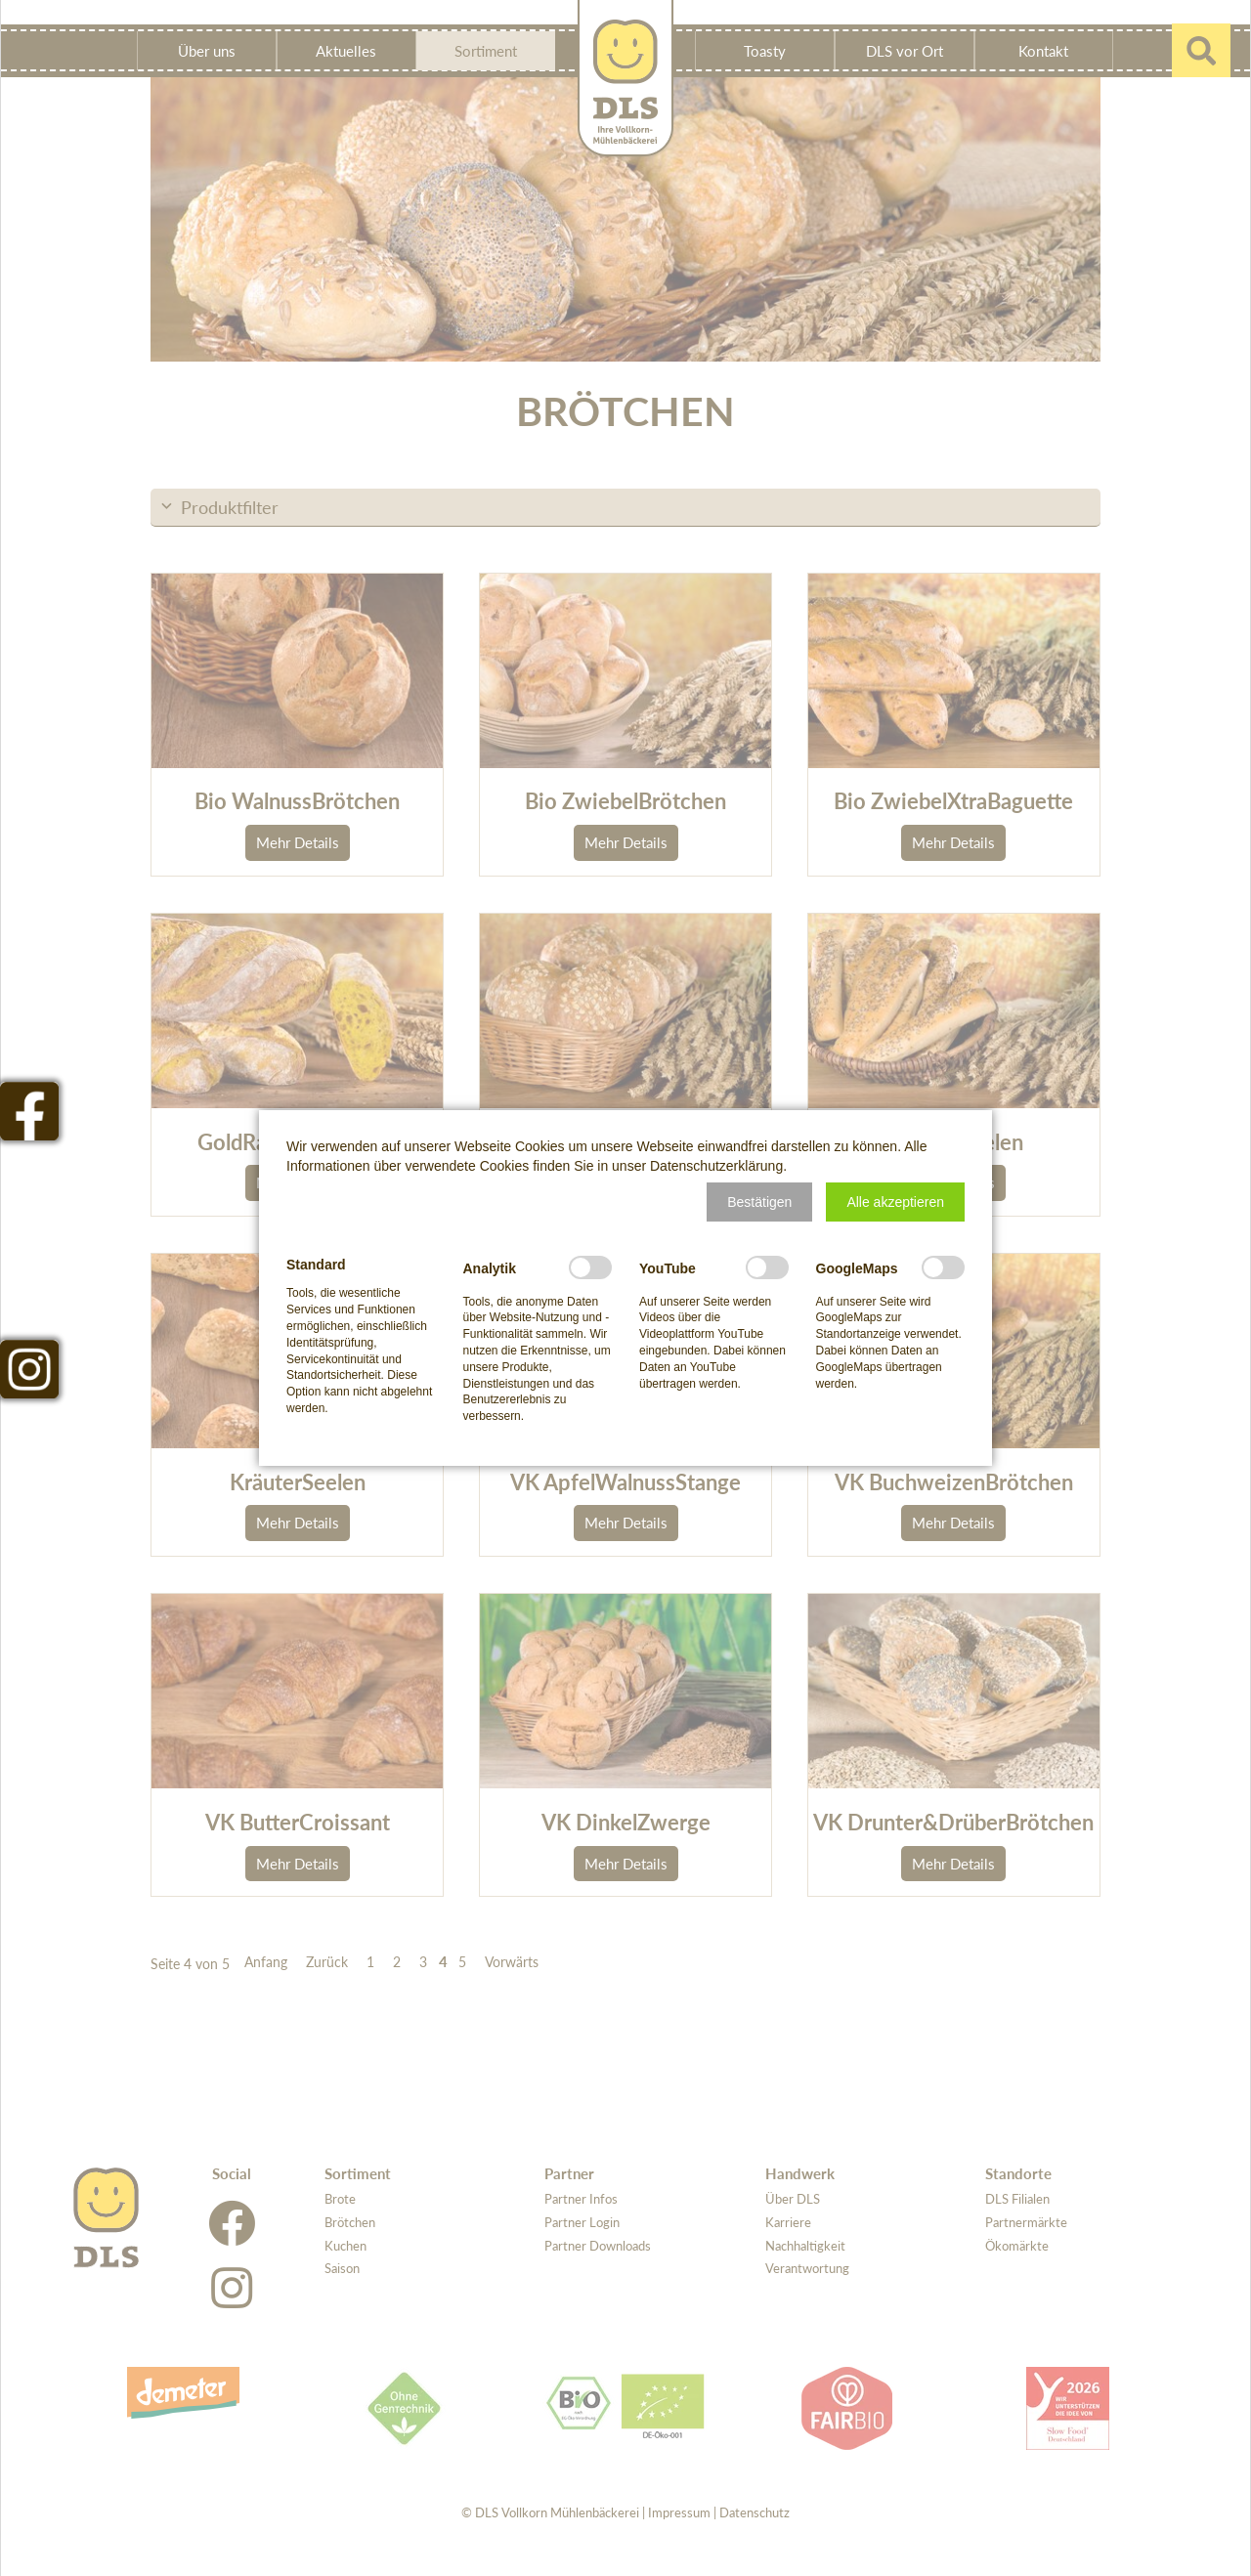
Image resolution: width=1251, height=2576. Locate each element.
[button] (759, 1202)
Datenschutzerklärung (716, 1166)
